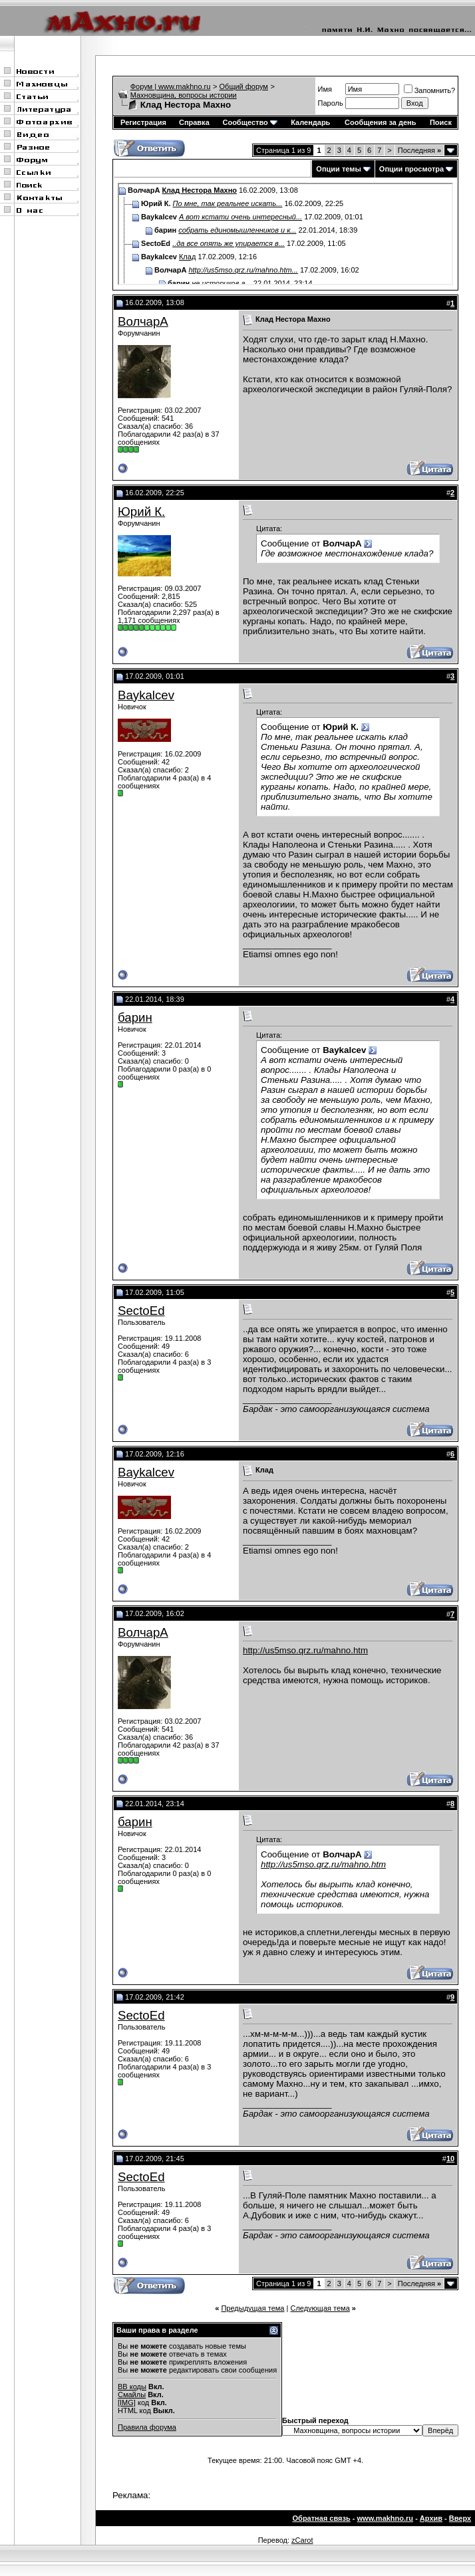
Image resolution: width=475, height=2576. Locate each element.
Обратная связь (322, 2518)
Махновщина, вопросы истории (183, 95)
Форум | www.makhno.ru (170, 86)
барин (135, 1017)
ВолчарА (143, 321)
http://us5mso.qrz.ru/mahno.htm (305, 1650)
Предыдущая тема (252, 2308)
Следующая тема (319, 2308)
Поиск (441, 122)
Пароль (330, 103)
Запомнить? (430, 90)
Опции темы (338, 169)
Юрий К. (141, 512)
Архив (431, 2518)
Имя (325, 89)
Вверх (460, 2518)
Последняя (419, 150)
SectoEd (141, 1311)
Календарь (310, 122)
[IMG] (127, 2402)
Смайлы (132, 2395)
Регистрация (143, 122)
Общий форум (244, 86)
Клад (187, 257)
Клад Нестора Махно (199, 190)
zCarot (302, 2540)
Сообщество (249, 122)
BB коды (132, 2387)
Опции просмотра (411, 169)
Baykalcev (146, 695)
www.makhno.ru (385, 2518)
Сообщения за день (380, 122)
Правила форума (147, 2427)
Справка (194, 122)
